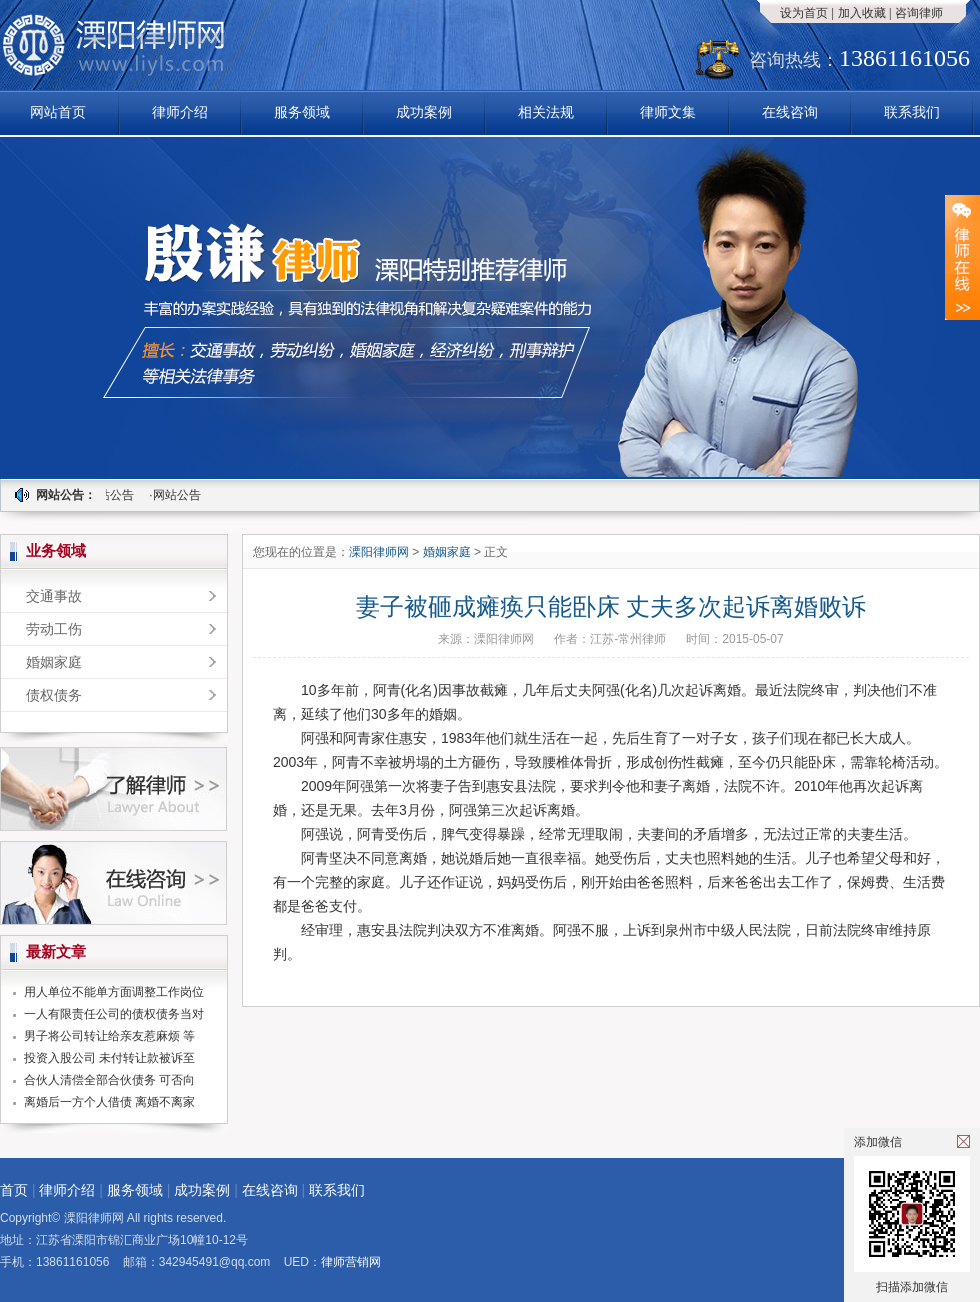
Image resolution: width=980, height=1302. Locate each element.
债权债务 (54, 695)
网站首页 (58, 112)
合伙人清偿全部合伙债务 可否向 (109, 1080)
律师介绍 (180, 112)
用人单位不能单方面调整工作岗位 (114, 992)
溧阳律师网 (380, 552)
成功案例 (424, 112)
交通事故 (54, 596)
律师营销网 (351, 1262)
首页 (14, 1190)
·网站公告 (111, 495)
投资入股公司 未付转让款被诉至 (109, 1058)
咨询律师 (919, 13)
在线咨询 (790, 112)
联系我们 (912, 112)
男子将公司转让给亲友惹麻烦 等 (109, 1036)
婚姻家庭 (54, 662)
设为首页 (804, 13)
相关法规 (546, 112)
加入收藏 (862, 13)
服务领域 (302, 112)
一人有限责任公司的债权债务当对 (114, 1014)
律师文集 (668, 112)
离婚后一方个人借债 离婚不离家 (109, 1102)
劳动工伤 (54, 629)
